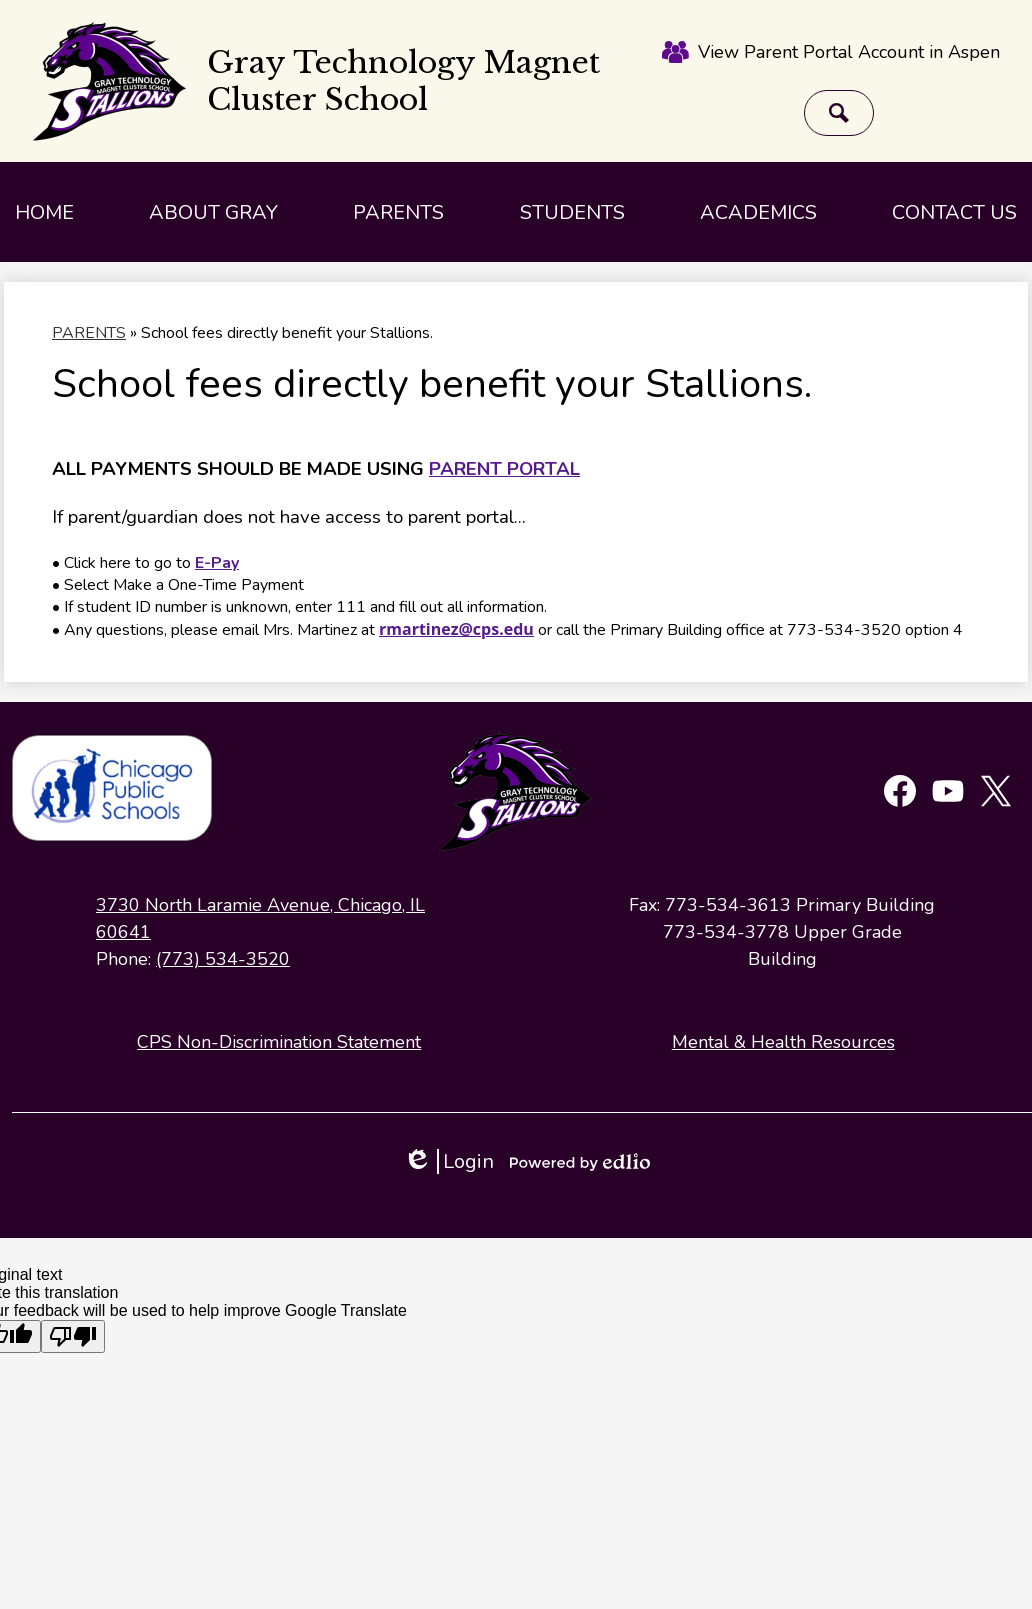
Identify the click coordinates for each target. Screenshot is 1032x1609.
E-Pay (217, 563)
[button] (213, 212)
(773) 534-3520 (223, 959)
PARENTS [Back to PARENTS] (89, 333)
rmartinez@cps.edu (456, 629)
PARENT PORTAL (504, 469)
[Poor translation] (73, 1336)
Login (448, 1161)
